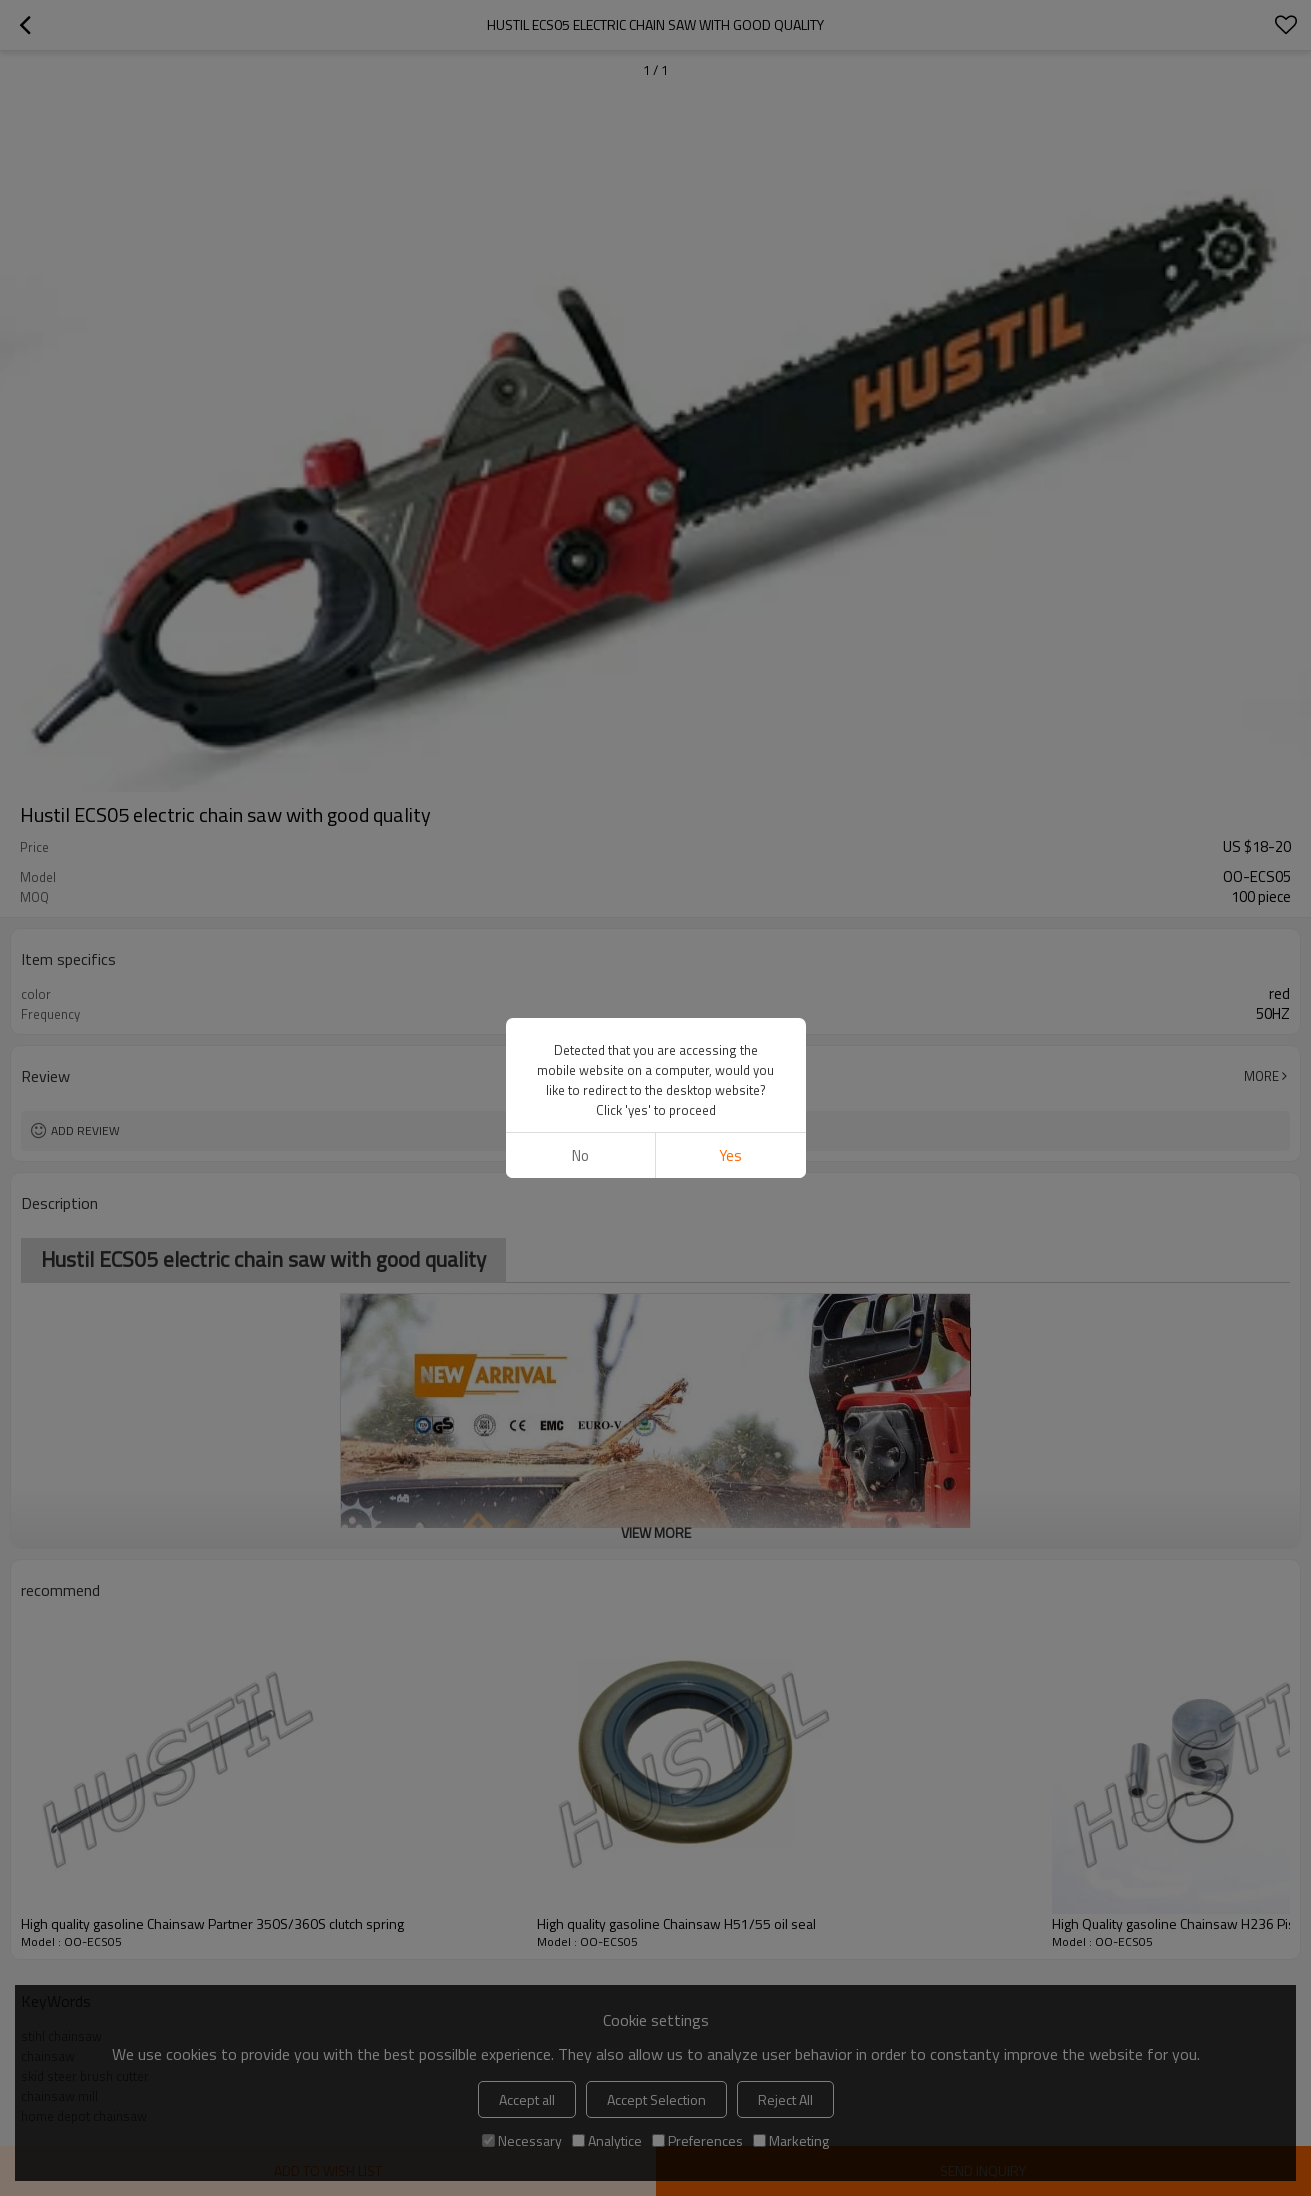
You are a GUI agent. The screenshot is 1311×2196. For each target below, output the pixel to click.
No (580, 1155)
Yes (730, 1155)
